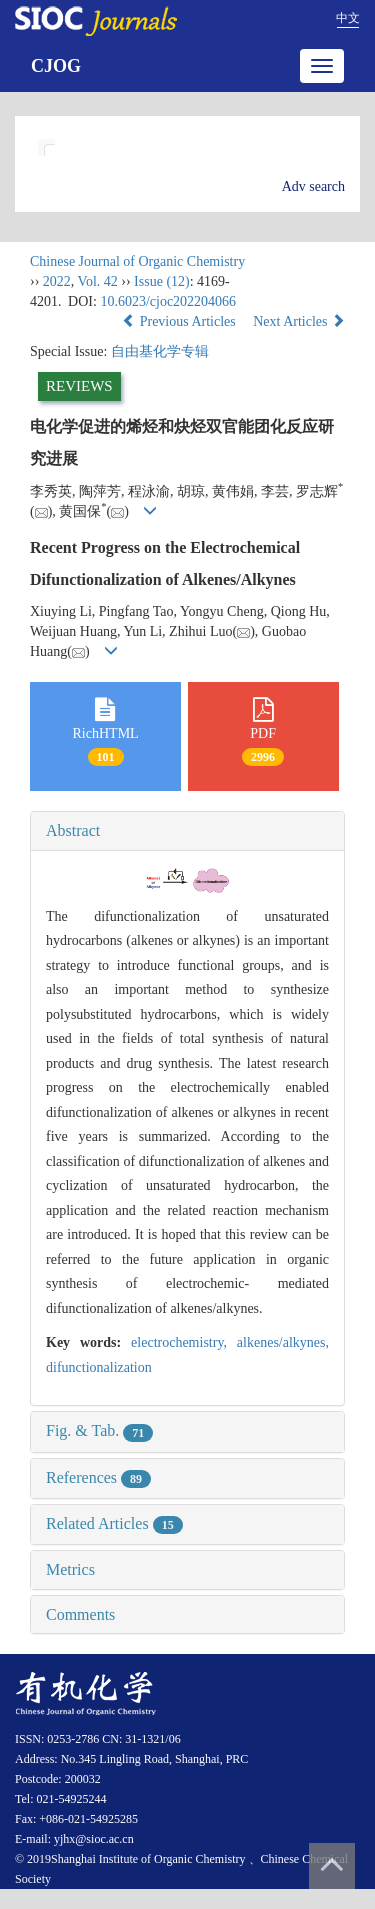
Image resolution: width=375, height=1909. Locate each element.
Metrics (70, 1569)
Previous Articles (180, 321)
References (98, 1477)
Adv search (313, 186)
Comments (80, 1614)
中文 (348, 18)
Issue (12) (162, 281)
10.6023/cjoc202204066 (168, 301)
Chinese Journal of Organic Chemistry (137, 261)
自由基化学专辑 (160, 351)
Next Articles (299, 321)
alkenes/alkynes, (283, 1342)
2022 (57, 281)
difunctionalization (99, 1367)
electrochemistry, (184, 1342)
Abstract (73, 830)
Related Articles (114, 1523)
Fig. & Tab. (99, 1430)
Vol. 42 (98, 281)
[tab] (187, 831)
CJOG (56, 66)
